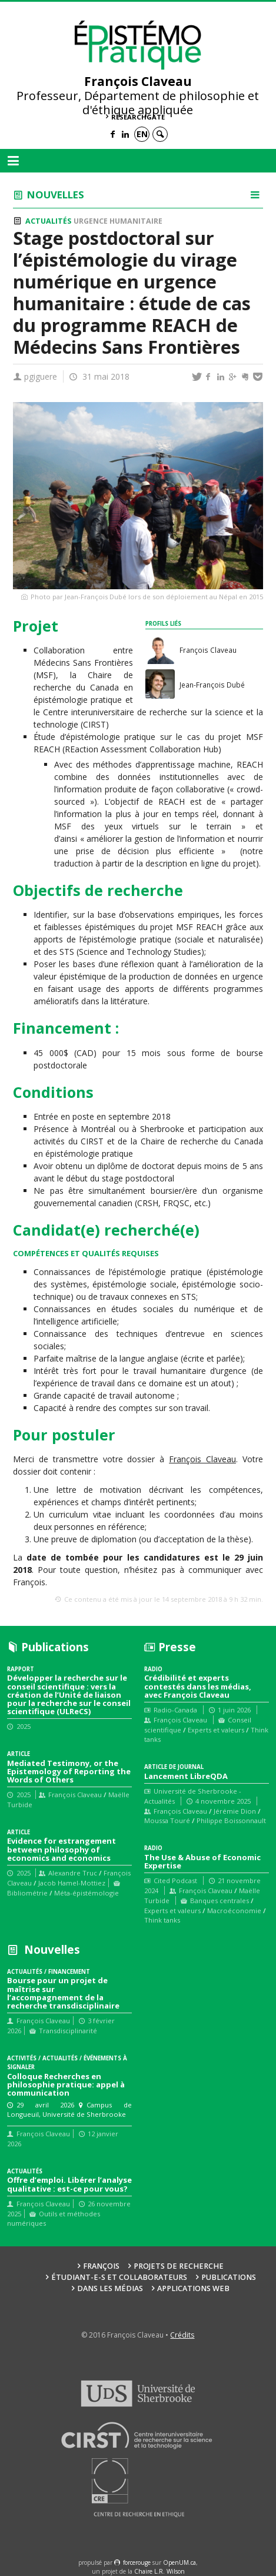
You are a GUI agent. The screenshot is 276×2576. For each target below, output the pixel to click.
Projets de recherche (179, 2266)
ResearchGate (138, 116)
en (142, 134)
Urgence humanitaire (118, 221)
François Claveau (202, 1459)
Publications (228, 2277)
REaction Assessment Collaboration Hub (141, 749)
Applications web (193, 2288)
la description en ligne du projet (196, 863)
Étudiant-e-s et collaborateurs (119, 2277)
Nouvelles (55, 194)
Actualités (48, 221)
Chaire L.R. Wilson (159, 2571)
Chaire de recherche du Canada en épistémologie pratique (83, 687)
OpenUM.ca (179, 2562)
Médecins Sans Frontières (83, 662)
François (101, 2266)
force (137, 2562)
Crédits (182, 2335)
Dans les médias (110, 2288)
